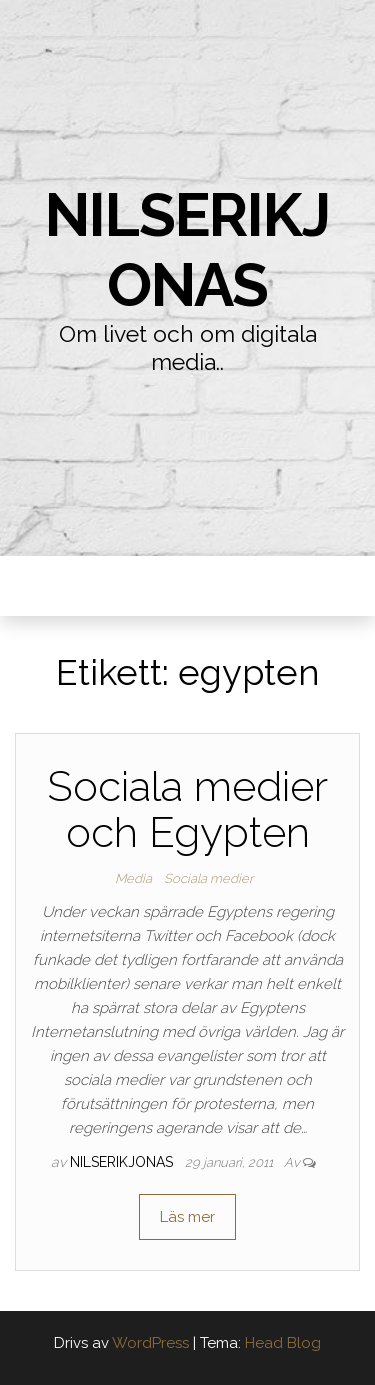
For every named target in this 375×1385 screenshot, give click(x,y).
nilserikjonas (187, 250)
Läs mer (187, 1217)
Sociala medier (208, 878)
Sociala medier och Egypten (187, 809)
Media (133, 878)
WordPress (150, 1343)
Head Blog (283, 1343)
